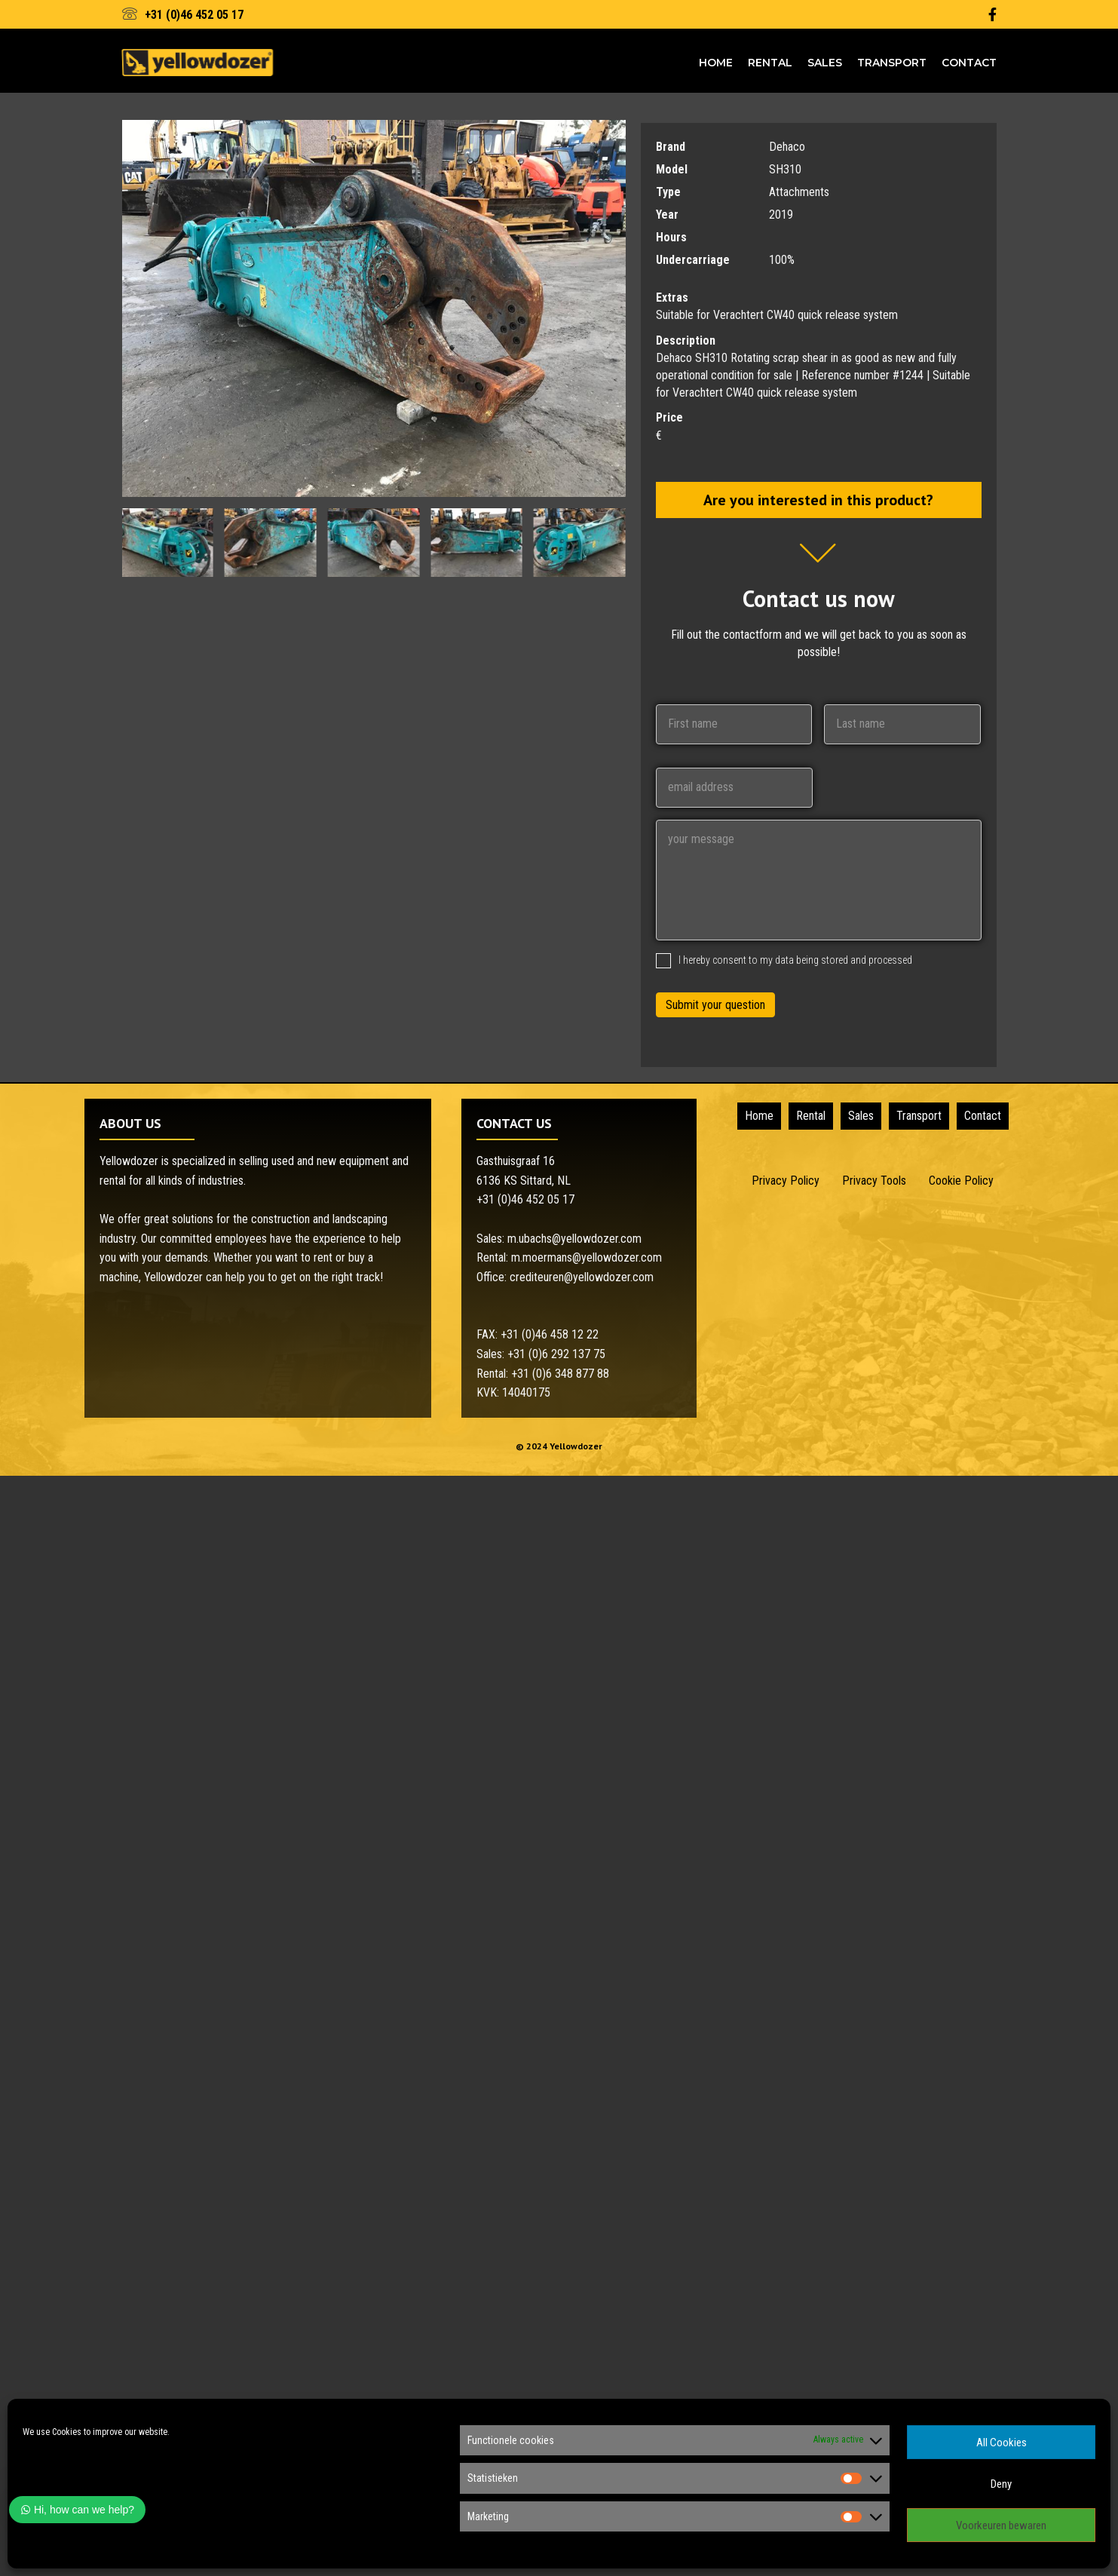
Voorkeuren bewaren (1001, 2525)
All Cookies (1001, 2442)
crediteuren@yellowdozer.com (582, 1277)
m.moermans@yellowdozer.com (586, 1257)
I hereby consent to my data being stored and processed (795, 959)
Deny (1001, 2484)
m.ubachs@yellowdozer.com (574, 1238)
